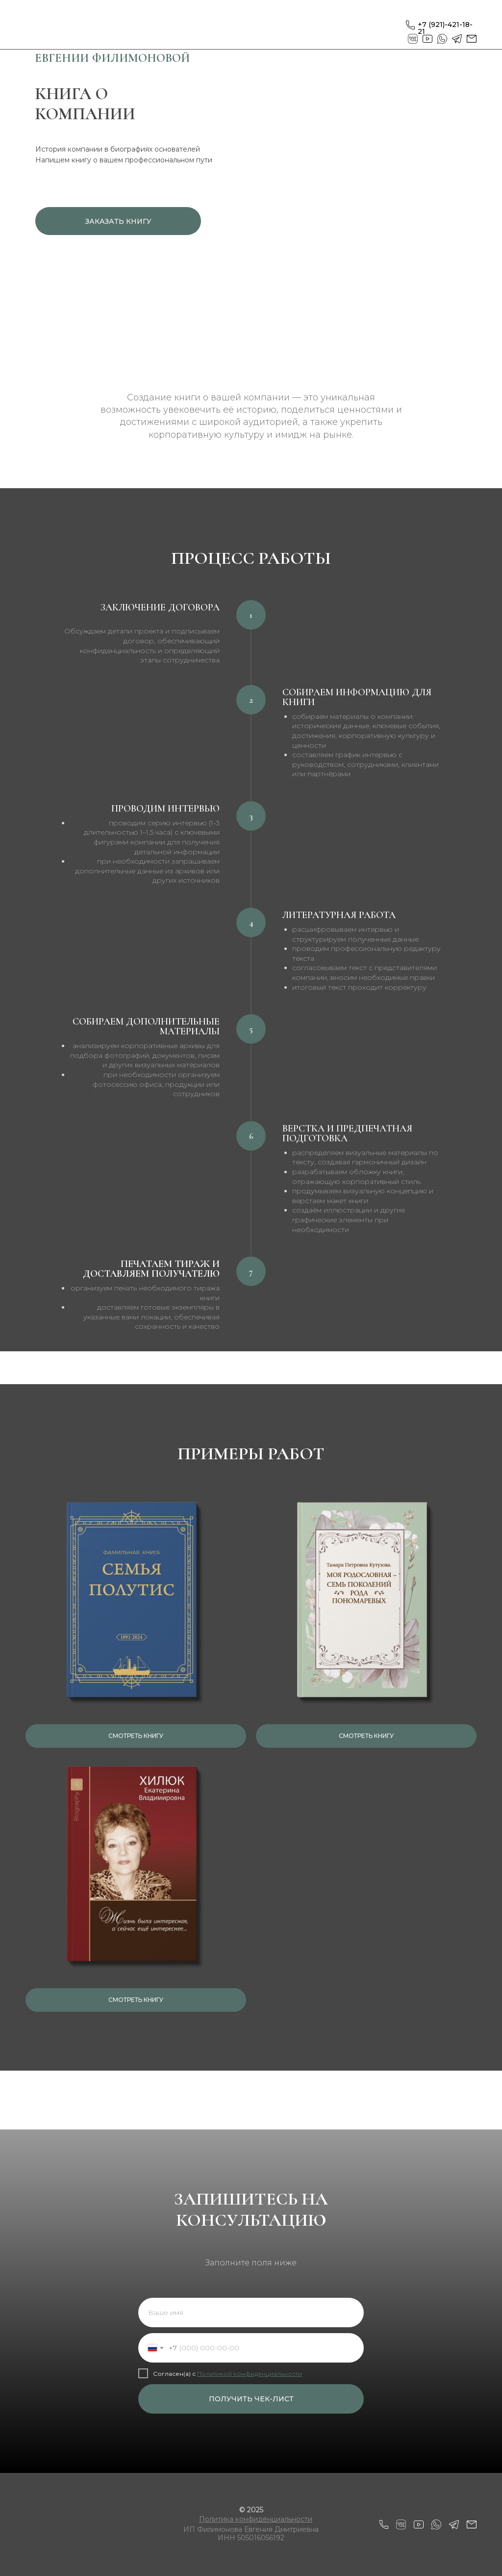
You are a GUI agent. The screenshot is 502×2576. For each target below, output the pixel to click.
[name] (251, 2312)
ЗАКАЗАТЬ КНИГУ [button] (118, 221)
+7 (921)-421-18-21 (445, 28)
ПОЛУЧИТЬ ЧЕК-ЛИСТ (251, 2398)
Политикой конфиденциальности (249, 2373)
